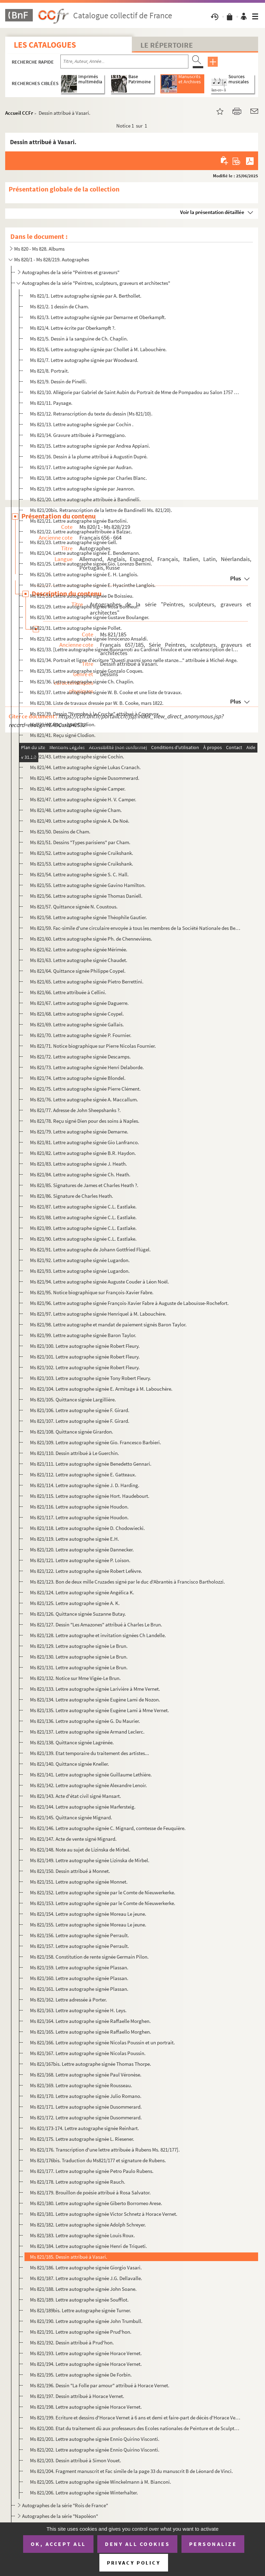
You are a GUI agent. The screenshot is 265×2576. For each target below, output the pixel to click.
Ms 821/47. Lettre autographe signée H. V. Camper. (83, 799)
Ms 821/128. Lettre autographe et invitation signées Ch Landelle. (98, 1635)
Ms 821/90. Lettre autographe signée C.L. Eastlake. (83, 1238)
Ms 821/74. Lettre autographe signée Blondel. (78, 1078)
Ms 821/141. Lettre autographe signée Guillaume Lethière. (91, 1774)
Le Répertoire (166, 45)
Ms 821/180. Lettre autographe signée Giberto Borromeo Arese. (96, 2203)
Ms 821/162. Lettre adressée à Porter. (68, 1999)
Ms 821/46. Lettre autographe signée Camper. (78, 788)
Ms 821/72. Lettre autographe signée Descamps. (80, 1056)
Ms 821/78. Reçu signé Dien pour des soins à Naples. (84, 1121)
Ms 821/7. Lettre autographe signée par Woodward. (84, 360)
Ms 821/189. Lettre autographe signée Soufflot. (79, 2299)
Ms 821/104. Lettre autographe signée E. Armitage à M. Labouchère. (101, 1388)
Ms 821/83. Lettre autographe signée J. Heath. (78, 1163)
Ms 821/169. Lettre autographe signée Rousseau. (81, 2085)
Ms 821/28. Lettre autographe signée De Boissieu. (82, 595)
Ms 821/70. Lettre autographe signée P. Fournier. (80, 1035)
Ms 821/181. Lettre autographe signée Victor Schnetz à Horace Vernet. (103, 2214)
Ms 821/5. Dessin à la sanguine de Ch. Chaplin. (79, 338)
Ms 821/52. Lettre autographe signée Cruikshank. (81, 853)
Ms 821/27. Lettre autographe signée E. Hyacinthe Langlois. (93, 585)
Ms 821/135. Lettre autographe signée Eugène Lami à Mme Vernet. (99, 1710)
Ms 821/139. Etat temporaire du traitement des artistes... (89, 1753)
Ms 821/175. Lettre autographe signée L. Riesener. (82, 2139)
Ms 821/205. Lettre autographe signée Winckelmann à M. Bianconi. (100, 2482)
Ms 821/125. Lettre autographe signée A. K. (75, 1603)
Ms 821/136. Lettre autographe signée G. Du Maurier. (85, 1721)
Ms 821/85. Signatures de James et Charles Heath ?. (84, 1185)
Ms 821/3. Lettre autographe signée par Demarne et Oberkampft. (98, 317)
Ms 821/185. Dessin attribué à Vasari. (68, 2256)
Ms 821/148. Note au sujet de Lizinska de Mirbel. (80, 1849)
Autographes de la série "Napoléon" (60, 2516)
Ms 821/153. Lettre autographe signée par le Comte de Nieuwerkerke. (102, 1903)
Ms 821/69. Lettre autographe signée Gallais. (77, 1024)
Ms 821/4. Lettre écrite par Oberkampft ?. (73, 328)
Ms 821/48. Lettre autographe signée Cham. (76, 810)
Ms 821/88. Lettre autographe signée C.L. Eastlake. (83, 1217)
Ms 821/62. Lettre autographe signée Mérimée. (78, 949)
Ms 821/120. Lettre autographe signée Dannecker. (82, 1549)
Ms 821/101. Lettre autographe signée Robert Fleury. (85, 1356)
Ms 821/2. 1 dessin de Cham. (59, 306)
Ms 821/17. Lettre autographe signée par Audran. (81, 467)
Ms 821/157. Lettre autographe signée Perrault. (79, 1946)
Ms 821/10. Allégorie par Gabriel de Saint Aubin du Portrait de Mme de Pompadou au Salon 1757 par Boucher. (135, 392)
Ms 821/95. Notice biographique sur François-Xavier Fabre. (92, 1292)
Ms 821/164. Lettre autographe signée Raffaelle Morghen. (90, 2021)
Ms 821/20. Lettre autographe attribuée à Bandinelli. (85, 499)
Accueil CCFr (19, 113)
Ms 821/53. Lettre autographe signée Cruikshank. (81, 863)
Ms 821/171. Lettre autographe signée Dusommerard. (86, 2106)
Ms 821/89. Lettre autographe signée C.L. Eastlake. (83, 1228)
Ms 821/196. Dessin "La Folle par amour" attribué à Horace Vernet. (99, 2385)
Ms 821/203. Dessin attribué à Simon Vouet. (75, 2460)
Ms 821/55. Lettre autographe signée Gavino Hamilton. (88, 885)
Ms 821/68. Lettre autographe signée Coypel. (77, 1013)
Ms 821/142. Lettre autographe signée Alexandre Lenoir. (88, 1785)
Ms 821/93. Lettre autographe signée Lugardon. (80, 1271)
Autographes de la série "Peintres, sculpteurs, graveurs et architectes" (96, 283)
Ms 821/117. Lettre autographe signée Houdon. (79, 1517)
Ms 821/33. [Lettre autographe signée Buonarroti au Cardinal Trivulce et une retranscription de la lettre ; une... (135, 649)
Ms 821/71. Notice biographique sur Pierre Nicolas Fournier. (93, 1046)
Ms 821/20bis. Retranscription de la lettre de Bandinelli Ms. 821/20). (101, 510)
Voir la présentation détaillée (212, 212)
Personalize (213, 2543)
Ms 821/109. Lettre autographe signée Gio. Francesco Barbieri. (95, 1442)
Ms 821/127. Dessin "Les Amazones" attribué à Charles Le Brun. (96, 1624)
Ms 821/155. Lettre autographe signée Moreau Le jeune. (88, 1924)
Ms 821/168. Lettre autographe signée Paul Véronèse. (85, 2074)
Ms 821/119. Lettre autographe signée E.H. (74, 1539)
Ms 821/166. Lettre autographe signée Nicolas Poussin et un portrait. (102, 2042)
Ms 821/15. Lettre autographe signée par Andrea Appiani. (90, 445)
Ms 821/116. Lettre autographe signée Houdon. (79, 1506)
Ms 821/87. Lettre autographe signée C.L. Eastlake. (83, 1206)
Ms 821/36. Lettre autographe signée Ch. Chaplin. (82, 681)
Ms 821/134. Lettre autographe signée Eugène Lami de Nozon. (95, 1699)
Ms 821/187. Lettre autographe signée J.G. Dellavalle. (86, 2278)
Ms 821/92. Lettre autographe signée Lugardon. (80, 1260)
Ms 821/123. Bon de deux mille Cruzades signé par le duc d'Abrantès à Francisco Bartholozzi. (127, 1581)
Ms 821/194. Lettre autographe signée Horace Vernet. (86, 2364)
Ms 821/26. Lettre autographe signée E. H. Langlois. (84, 574)
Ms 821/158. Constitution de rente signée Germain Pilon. (89, 1956)
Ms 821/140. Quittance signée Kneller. (69, 1764)
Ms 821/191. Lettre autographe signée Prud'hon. (80, 2331)
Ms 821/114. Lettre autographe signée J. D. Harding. (84, 1485)
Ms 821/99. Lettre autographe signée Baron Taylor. (83, 1335)
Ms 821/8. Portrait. (49, 370)
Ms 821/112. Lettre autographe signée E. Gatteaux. (83, 1474)
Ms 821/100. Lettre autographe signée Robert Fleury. (85, 1346)
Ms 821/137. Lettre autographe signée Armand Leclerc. (87, 1731)
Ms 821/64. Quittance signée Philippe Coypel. (78, 971)
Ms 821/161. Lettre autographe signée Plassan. (79, 1989)
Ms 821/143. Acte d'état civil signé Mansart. (75, 1796)
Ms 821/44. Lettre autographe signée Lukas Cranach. (85, 767)
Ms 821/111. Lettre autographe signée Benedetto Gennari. (90, 1463)
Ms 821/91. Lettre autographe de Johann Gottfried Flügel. (90, 1249)
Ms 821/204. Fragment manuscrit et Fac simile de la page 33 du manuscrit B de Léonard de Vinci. (131, 2471)
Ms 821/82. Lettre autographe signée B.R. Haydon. (83, 1153)
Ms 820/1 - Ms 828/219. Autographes (51, 259)
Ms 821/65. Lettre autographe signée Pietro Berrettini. (87, 981)
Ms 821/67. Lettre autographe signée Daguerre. (79, 1003)
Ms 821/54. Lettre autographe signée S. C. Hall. (79, 874)
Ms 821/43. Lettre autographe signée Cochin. (77, 756)
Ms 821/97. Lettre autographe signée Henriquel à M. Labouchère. (98, 1313)
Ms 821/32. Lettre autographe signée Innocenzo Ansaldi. (89, 638)
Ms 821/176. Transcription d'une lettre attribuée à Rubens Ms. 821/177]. (105, 2149)
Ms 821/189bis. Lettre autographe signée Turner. (80, 2310)
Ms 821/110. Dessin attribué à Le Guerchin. (74, 1453)
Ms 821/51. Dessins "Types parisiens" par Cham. (80, 842)
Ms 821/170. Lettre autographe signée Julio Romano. (85, 2096)
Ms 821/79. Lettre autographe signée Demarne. (79, 1131)
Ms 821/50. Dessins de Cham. (60, 831)
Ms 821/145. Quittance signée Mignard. (71, 1817)
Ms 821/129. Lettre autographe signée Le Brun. (79, 1646)
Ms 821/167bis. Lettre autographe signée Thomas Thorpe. (90, 2064)
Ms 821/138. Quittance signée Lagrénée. (72, 1742)
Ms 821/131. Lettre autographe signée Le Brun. (79, 1667)
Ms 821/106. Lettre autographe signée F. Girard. (79, 1410)
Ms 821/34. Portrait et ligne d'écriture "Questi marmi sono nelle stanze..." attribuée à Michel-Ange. (134, 660)
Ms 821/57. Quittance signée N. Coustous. (74, 906)
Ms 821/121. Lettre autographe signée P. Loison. (80, 1560)
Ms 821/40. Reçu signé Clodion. (63, 724)
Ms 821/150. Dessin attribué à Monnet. (70, 1871)
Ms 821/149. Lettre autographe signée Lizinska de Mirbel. (89, 1860)
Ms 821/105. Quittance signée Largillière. (73, 1399)
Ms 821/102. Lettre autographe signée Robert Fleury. (85, 1367)
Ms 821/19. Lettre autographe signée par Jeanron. (82, 488)
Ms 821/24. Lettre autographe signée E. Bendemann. (85, 553)
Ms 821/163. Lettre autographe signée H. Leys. (78, 2010)
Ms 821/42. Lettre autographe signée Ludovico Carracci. (89, 746)
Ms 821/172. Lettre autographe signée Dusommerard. (86, 2117)
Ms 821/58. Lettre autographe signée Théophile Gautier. (88, 917)
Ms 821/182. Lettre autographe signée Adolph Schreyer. (88, 2224)
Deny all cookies (137, 2543)
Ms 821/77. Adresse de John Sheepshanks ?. (75, 1110)
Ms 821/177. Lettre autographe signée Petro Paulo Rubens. (92, 2171)
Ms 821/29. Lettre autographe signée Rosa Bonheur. (84, 606)
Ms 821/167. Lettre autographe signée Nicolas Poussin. (88, 2053)
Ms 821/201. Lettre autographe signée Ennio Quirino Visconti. (94, 2439)
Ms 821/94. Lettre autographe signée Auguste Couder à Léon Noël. (99, 1281)
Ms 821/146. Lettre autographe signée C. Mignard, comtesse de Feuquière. (108, 1828)
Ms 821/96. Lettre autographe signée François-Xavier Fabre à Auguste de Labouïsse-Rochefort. (129, 1303)
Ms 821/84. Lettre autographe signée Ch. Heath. (80, 1174)
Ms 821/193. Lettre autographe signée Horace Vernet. (86, 2353)
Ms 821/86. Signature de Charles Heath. (71, 1196)
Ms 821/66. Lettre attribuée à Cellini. (68, 992)
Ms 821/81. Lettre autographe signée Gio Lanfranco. (84, 1142)
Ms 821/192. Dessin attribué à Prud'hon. (72, 2342)
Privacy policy (133, 2562)
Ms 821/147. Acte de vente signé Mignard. (73, 1839)
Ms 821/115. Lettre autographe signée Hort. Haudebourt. (89, 1496)
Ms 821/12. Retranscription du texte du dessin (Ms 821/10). (91, 413)
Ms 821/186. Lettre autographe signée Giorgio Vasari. (86, 2267)
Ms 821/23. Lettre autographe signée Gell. (73, 542)
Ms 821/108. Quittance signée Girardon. (71, 1431)
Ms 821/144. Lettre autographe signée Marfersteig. (83, 1806)
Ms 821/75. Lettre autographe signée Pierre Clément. (85, 1088)
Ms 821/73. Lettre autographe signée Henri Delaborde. (87, 1067)
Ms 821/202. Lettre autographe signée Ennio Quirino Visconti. (94, 2449)
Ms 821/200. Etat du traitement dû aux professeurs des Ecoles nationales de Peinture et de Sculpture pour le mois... (135, 2428)
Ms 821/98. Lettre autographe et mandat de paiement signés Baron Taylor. (108, 1324)
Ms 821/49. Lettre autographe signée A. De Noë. (79, 821)
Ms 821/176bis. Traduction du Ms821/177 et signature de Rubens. (98, 2160)
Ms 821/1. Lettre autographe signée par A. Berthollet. (85, 295)
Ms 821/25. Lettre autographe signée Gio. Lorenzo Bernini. (91, 563)
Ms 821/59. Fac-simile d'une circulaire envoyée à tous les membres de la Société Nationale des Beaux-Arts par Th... (135, 928)
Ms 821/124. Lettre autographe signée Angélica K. (82, 1592)
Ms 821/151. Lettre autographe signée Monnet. (79, 1881)
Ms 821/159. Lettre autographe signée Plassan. (79, 1967)
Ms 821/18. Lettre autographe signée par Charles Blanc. (88, 478)
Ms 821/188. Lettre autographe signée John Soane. (83, 2289)
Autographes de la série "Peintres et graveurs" (70, 272)
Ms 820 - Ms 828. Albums (39, 248)
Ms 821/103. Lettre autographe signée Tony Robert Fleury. (90, 1378)
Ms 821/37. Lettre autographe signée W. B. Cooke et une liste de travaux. (106, 692)
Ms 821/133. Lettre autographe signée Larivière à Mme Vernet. (95, 1689)
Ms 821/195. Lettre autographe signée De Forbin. (81, 2374)
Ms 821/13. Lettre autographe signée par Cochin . (82, 424)
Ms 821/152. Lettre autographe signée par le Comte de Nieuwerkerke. (102, 1892)
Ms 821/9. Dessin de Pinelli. (58, 381)
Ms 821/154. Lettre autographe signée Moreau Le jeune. (88, 1914)
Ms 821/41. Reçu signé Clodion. (63, 735)
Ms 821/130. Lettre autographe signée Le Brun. (79, 1656)
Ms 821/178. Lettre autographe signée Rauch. (77, 2181)
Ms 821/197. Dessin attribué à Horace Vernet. (77, 2396)
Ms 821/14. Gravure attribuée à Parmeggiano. (78, 435)
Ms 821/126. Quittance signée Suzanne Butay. (78, 1614)
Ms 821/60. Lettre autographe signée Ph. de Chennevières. (91, 938)
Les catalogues (45, 44)
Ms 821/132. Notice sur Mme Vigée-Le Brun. (75, 1678)
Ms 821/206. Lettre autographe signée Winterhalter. (84, 2492)
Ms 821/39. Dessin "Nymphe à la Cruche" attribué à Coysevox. (95, 713)
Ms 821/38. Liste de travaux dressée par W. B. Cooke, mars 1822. (97, 703)
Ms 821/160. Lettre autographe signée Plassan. (79, 1978)
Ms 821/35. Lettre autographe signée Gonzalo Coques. (87, 671)
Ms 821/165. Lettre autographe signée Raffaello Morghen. (90, 2031)
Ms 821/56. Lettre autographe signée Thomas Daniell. (86, 896)
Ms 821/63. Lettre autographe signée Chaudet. (78, 960)
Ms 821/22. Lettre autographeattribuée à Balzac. (81, 531)
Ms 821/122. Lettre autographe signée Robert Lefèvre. (86, 1571)
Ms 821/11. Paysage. (51, 403)
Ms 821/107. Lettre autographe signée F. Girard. (79, 1421)
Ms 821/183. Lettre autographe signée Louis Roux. (82, 2235)
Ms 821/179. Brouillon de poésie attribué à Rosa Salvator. (90, 2192)
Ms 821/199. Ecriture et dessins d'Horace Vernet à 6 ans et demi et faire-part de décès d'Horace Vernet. (135, 2417)
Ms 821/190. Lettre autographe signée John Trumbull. (86, 2321)
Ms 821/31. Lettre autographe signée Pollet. (76, 628)
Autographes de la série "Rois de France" (65, 2505)
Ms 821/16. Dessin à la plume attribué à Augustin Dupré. (89, 456)
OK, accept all (58, 2543)
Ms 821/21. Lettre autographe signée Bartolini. (79, 520)
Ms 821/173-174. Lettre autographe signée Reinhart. (84, 2128)
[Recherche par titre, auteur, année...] (124, 61)
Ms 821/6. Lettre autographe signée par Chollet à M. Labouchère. (98, 349)
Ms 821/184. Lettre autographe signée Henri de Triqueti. (88, 2246)
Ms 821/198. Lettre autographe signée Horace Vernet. (86, 2407)
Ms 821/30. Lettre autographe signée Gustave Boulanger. (89, 617)
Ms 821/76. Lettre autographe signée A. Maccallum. (84, 1099)
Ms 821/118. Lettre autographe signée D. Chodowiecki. (87, 1528)
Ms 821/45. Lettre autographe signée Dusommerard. (84, 778)
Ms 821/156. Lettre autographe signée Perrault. (79, 1935)
